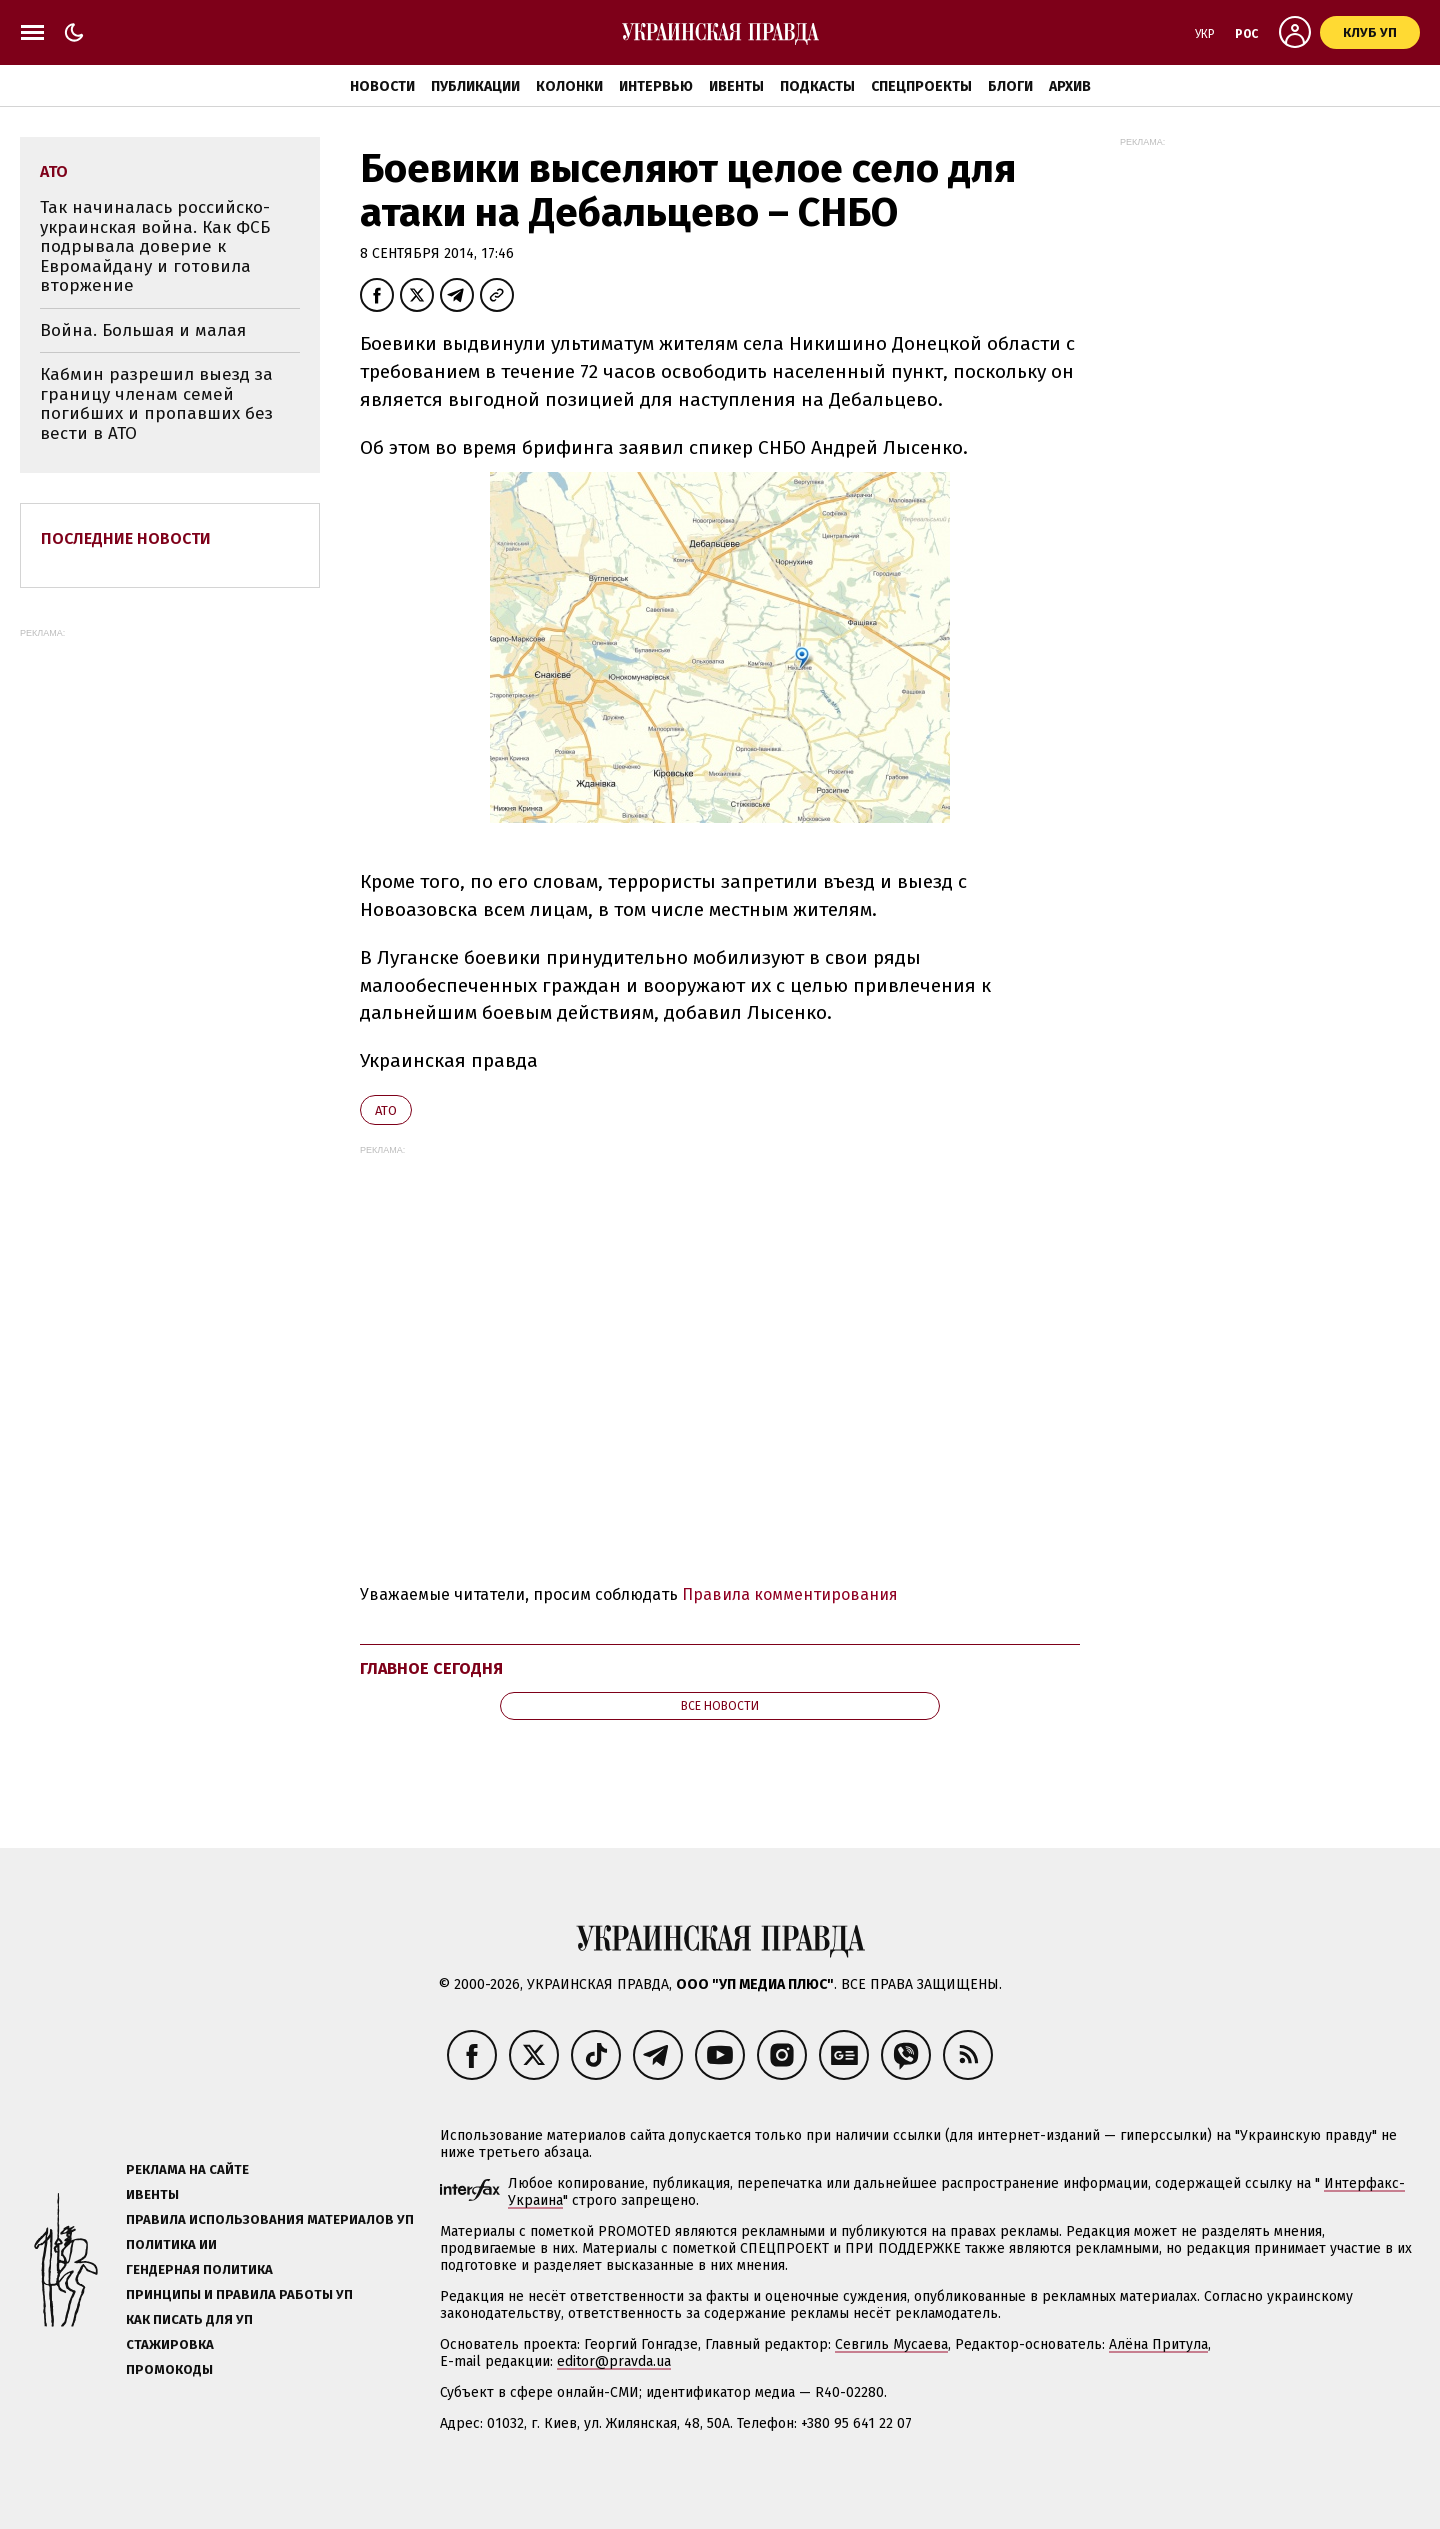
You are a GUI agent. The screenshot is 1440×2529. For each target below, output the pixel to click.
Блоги (1010, 86)
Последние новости (126, 538)
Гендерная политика (199, 2269)
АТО (386, 1110)
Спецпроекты (921, 86)
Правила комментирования (790, 1594)
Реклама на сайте (187, 2169)
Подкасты (817, 86)
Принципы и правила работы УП (239, 2294)
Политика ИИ (171, 2244)
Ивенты (736, 86)
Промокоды (169, 2369)
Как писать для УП (189, 2319)
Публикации (475, 86)
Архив (1070, 86)
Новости (382, 86)
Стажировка (170, 2344)
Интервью (656, 86)
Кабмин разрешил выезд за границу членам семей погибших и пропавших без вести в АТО (156, 404)
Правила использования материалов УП (270, 2219)
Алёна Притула (1158, 2344)
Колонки (569, 86)
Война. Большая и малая (143, 330)
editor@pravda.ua (614, 2361)
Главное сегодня (431, 1668)
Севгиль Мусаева (891, 2344)
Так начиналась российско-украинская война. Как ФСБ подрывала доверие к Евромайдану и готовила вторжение (155, 246)
